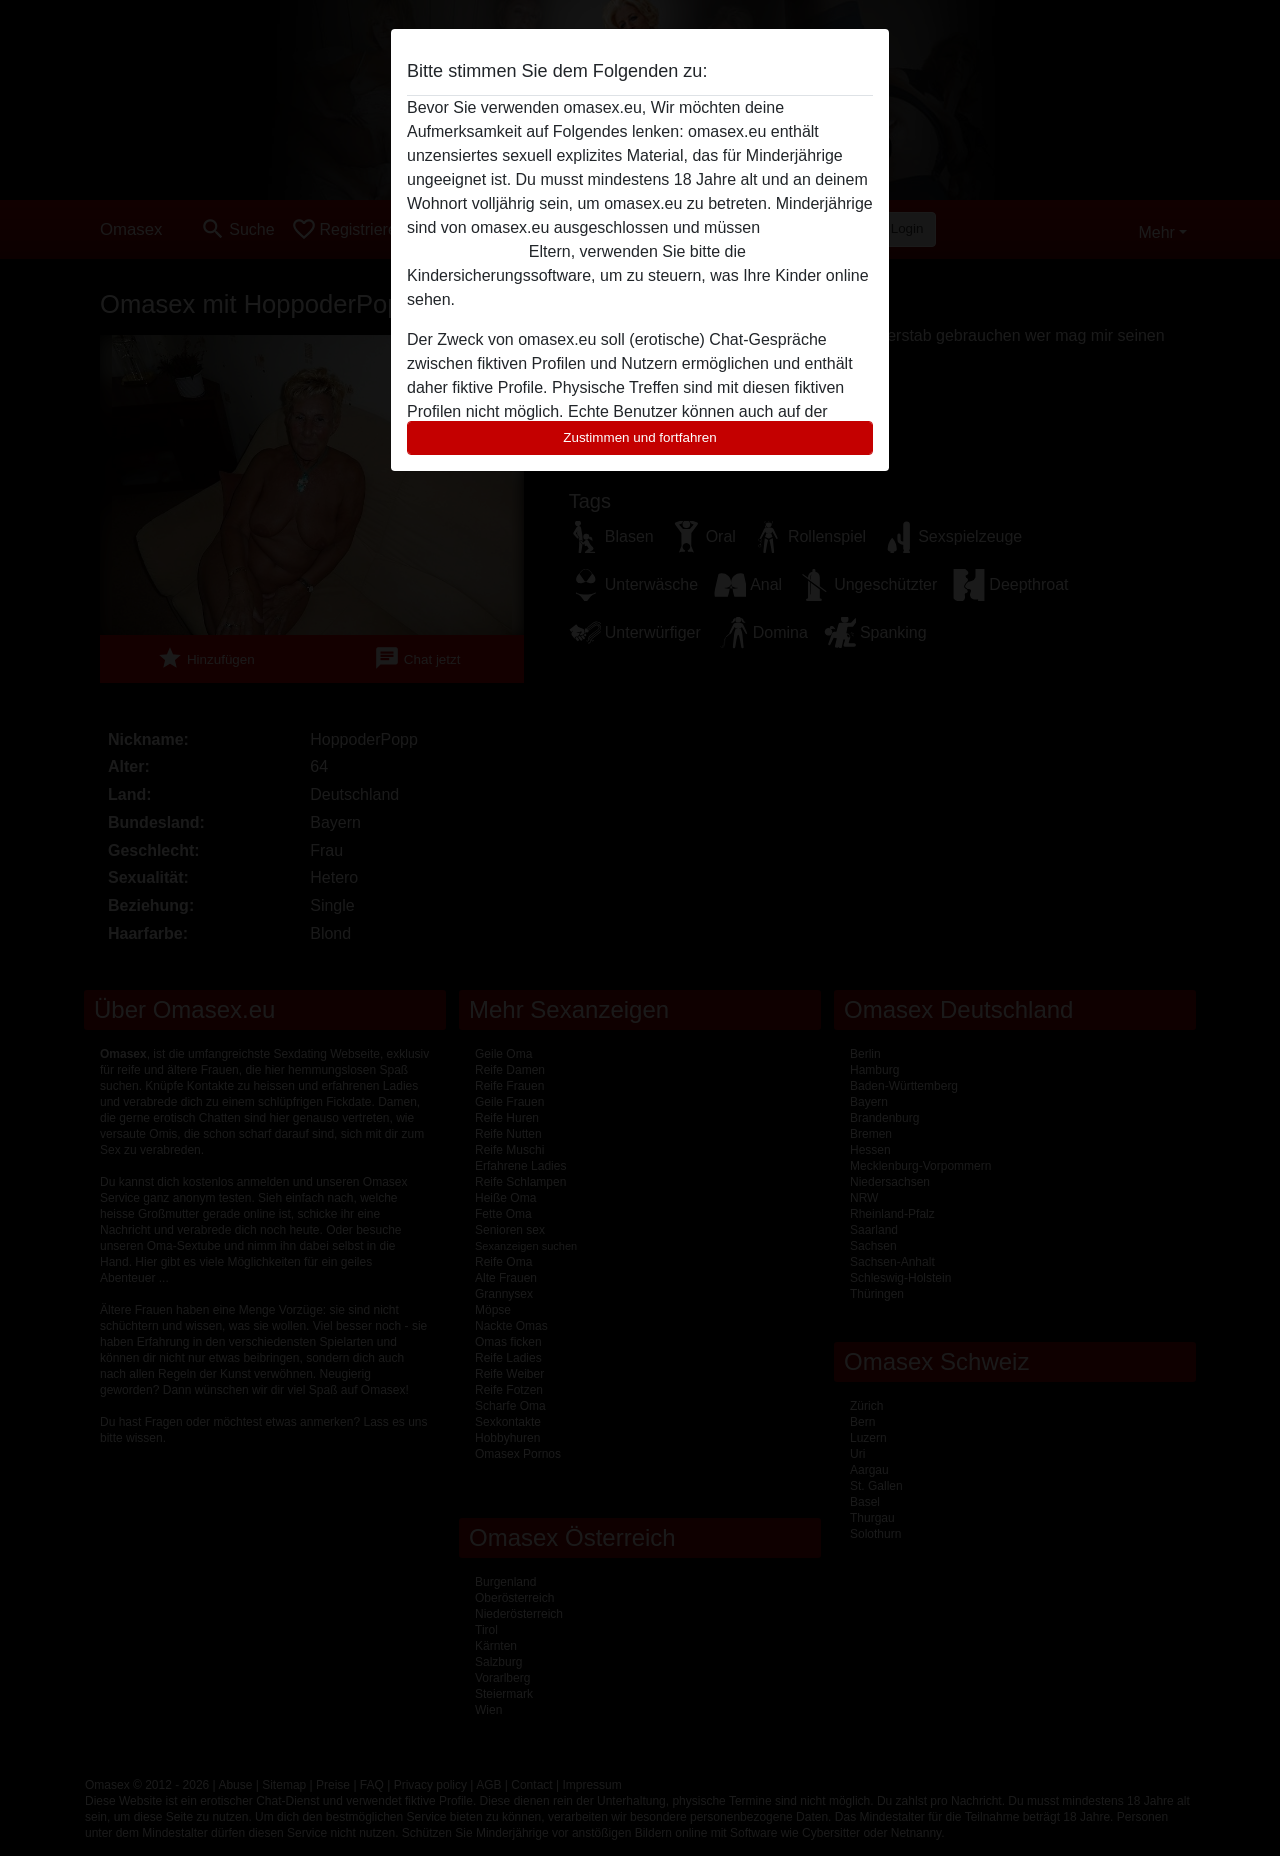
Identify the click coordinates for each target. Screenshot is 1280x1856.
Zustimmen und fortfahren (640, 437)
